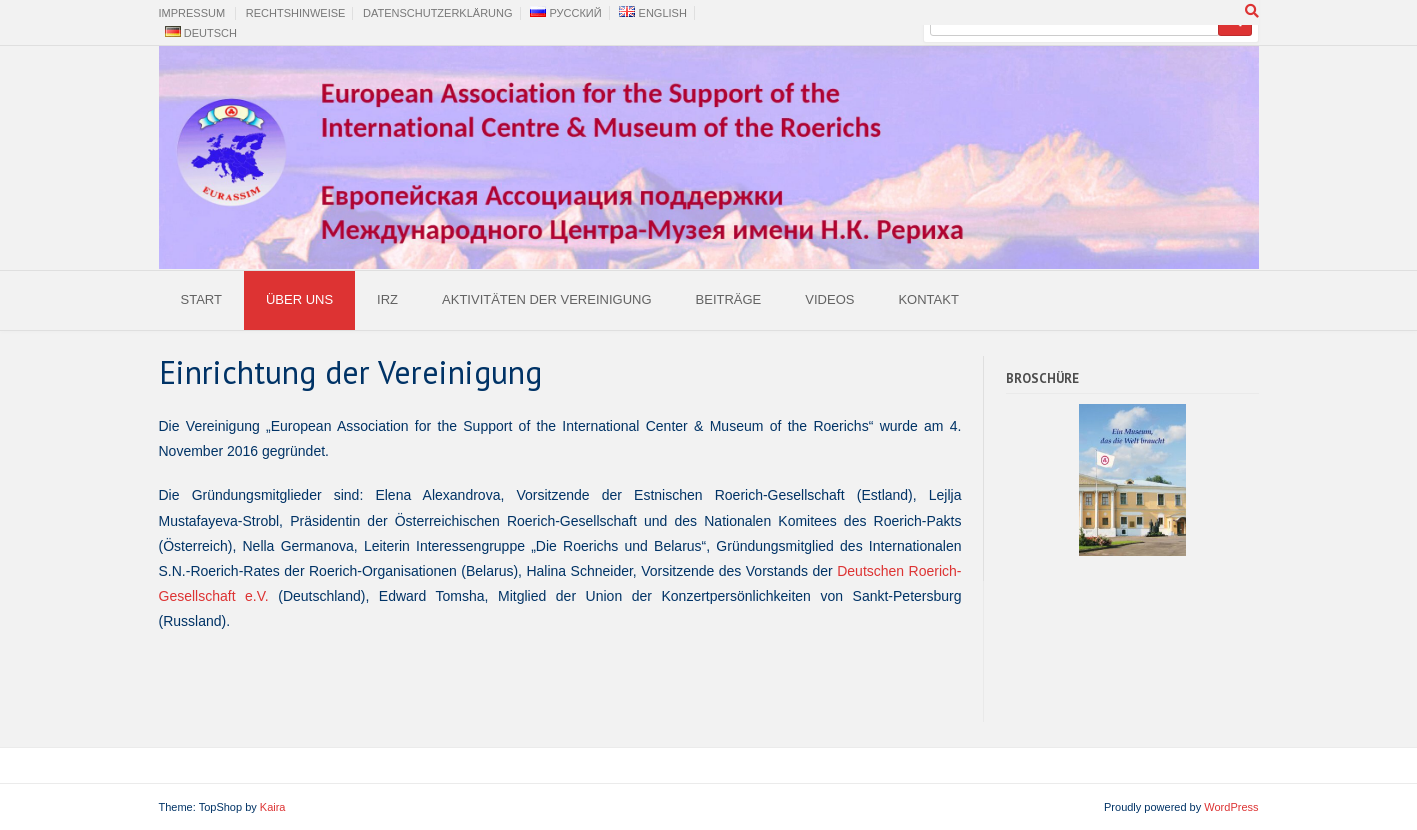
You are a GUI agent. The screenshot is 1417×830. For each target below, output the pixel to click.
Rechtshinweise (296, 13)
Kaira (273, 807)
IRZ (387, 299)
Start (201, 299)
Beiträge (729, 299)
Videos (829, 299)
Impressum (192, 13)
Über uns (299, 299)
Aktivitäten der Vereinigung (546, 299)
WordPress (1231, 807)
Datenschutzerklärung (438, 13)
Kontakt (928, 299)
